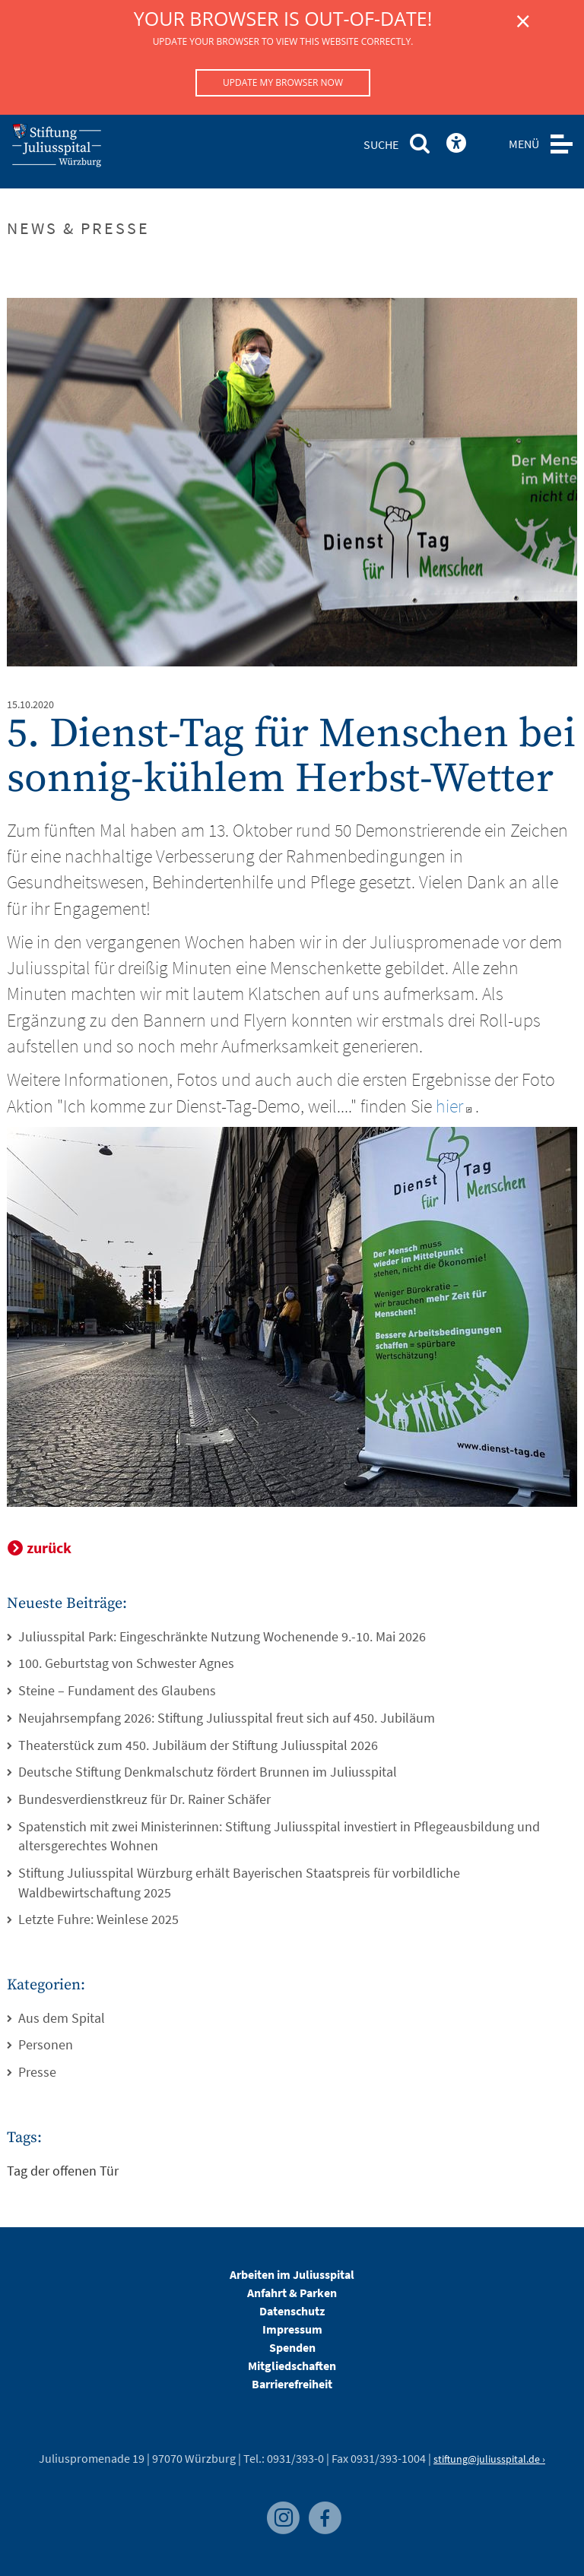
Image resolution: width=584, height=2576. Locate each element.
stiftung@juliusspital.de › (489, 2459)
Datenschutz (292, 2310)
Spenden (292, 2347)
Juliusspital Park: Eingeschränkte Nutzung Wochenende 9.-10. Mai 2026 (222, 1636)
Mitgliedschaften (292, 2365)
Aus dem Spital (61, 2018)
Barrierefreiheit (292, 2383)
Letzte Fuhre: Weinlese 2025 (98, 1919)
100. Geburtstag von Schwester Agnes (126, 1663)
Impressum (292, 2329)
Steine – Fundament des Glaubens (117, 1690)
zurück (49, 1547)
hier (455, 1106)
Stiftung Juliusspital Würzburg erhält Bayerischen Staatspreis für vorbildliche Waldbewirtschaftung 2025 (239, 1882)
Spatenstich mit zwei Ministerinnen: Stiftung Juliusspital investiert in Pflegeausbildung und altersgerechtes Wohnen (279, 1836)
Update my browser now (283, 82)
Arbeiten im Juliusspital (292, 2274)
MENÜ (524, 143)
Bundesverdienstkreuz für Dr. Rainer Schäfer (144, 1799)
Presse (37, 2072)
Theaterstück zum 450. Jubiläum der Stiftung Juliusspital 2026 (198, 1745)
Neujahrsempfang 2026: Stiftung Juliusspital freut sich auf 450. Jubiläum (226, 1717)
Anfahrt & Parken (292, 2292)
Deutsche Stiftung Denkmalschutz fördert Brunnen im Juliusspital (207, 1771)
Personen (45, 2044)
